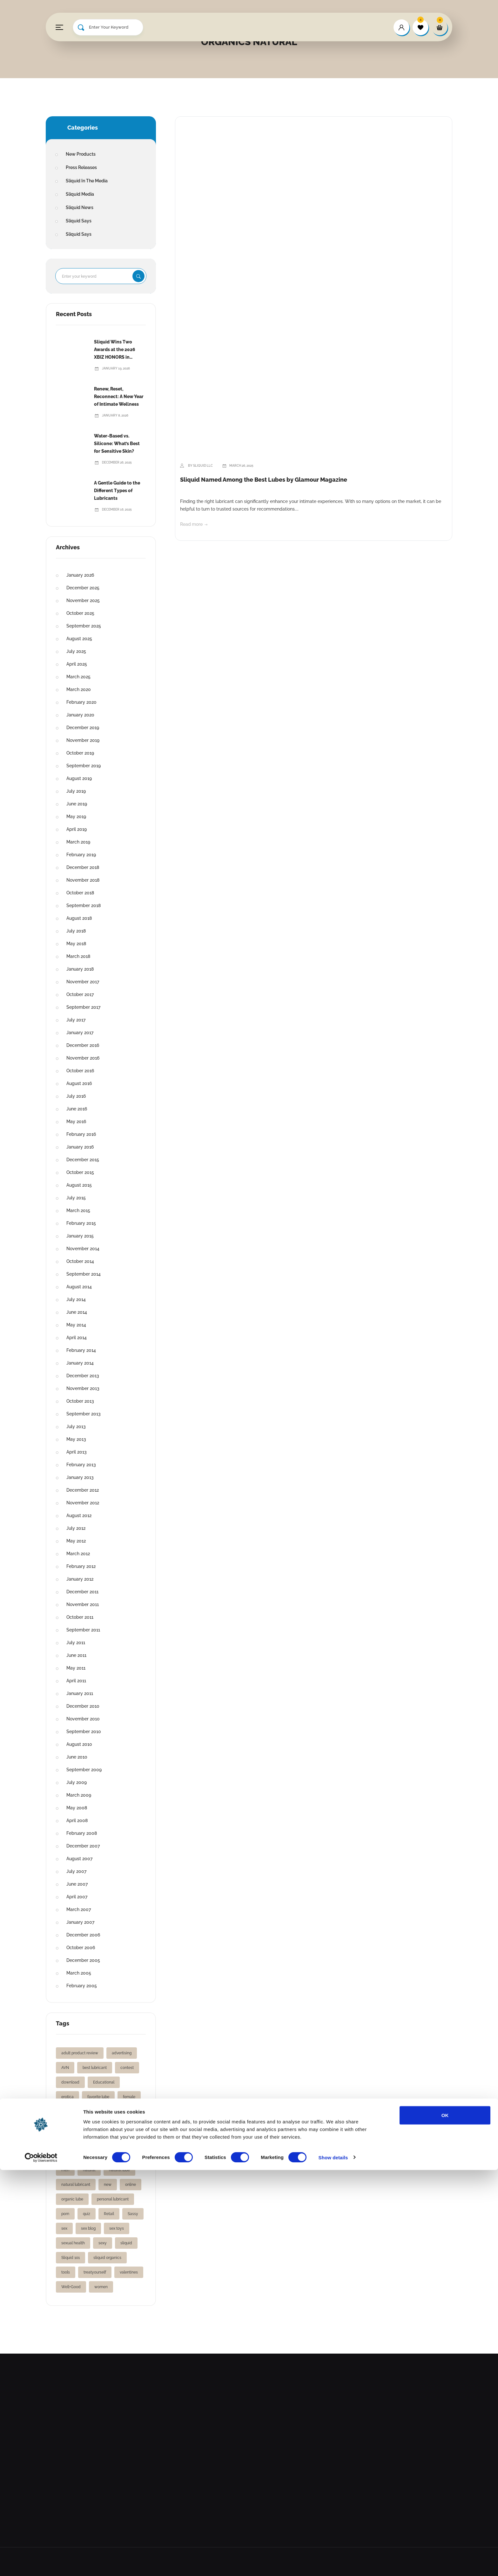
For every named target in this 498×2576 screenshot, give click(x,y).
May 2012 (76, 1540)
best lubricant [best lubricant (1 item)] (95, 2067)
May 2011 (75, 1668)
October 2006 (80, 1947)
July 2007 (76, 1871)
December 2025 (82, 587)
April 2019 (76, 829)
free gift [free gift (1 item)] (98, 2111)
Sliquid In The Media (87, 180)
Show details (333, 2563)
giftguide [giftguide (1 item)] (114, 2126)
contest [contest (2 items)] (127, 2067)
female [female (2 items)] (129, 2097)
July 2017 (75, 1019)
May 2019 (76, 816)
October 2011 (79, 1617)
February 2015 (81, 1223)
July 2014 (76, 1299)
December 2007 (83, 1845)
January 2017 (79, 1032)
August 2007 (79, 1858)
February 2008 (81, 1833)
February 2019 (81, 854)
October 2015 (80, 1172)
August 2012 (78, 1515)
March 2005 (78, 1973)
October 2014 (80, 1261)
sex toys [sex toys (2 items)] (116, 2228)
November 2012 (82, 1502)
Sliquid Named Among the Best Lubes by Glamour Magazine (263, 479)
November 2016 (82, 1058)
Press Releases (81, 167)
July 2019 (76, 791)
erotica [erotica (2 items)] (67, 2097)
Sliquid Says (78, 220)
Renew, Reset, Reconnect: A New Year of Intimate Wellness (119, 396)
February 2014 (81, 1350)
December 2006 (83, 1934)
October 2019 (80, 753)
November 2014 (82, 1248)
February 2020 (81, 702)
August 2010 (79, 1744)
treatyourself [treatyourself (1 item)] (95, 2272)
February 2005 (81, 1985)
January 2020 (80, 714)
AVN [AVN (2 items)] (65, 2067)
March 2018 (78, 956)
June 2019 (76, 803)
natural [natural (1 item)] (89, 2170)
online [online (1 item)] (130, 2184)
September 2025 (83, 625)
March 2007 (78, 1909)
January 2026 (80, 575)
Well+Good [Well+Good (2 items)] (71, 2287)
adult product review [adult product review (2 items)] (79, 2053)
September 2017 (83, 1007)
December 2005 (83, 1960)
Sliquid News (79, 207)
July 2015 (76, 1197)
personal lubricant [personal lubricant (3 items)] (113, 2199)
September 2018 (83, 905)
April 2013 (76, 1451)
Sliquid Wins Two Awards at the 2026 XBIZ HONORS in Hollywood (114, 350)
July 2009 (76, 1782)
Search (138, 276)
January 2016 (80, 1146)
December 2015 (82, 1159)
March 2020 (78, 689)
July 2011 (75, 1642)
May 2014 (76, 1324)
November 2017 (82, 981)
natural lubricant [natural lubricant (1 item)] (75, 2184)
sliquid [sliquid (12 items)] (126, 2243)
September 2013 (83, 1413)
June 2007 (77, 1884)
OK (445, 2521)
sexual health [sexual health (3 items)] (73, 2243)
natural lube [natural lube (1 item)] (119, 2170)
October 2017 (80, 994)
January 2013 (80, 1477)
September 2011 (83, 1629)
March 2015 (78, 1210)
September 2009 (84, 1769)
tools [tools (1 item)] (65, 2272)
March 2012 (78, 1553)
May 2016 (76, 1121)
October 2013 (80, 1401)
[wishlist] (420, 27)
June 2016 (76, 1108)
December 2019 (82, 727)
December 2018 (82, 867)
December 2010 (82, 1706)
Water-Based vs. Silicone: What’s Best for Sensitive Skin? (117, 443)
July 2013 (76, 1426)
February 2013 (81, 1464)
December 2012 (82, 1490)
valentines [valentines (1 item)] (129, 2272)
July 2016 (76, 1096)
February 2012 (81, 1566)
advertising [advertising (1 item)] (121, 2053)
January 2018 (80, 969)
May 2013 (76, 1439)
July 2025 (76, 651)
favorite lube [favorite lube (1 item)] (98, 2097)
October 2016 (80, 1070)
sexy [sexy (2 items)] (102, 2243)
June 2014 (76, 1312)
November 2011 (82, 1604)
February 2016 (81, 1134)
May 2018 (76, 943)
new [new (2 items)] (107, 2184)
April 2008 (77, 1820)
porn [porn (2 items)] (65, 2214)
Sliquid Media (80, 194)
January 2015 (80, 1235)
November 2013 (82, 1388)
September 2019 (83, 765)
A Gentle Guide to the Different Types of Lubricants (117, 490)
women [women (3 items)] (101, 2287)
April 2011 (76, 1680)
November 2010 (83, 1718)
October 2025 (80, 613)
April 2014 (76, 1337)
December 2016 (82, 1045)
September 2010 (83, 1731)
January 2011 (79, 1693)
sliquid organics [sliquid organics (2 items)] (107, 2257)
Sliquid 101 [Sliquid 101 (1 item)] (70, 2257)
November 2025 (83, 600)
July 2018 (76, 930)
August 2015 (79, 1185)
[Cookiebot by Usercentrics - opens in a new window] (41, 2563)
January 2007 (80, 1922)
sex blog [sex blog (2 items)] (88, 2228)
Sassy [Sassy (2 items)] (133, 2214)
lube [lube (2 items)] (65, 2155)
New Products (81, 154)
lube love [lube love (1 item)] (90, 2155)
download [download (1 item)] (70, 2082)
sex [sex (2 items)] (64, 2228)
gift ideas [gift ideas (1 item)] (69, 2141)
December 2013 (82, 1375)
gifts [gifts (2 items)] (95, 2141)
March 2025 (78, 676)
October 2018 (80, 892)
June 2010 (76, 1756)
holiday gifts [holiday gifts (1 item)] (124, 2141)
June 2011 (76, 1655)
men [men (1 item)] (65, 2170)
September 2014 (83, 1274)
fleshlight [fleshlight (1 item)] (69, 2111)
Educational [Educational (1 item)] (103, 2082)
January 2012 (79, 1579)
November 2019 (82, 740)
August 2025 (79, 638)
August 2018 (79, 918)
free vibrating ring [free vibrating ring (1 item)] (76, 2126)
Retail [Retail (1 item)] (109, 2214)
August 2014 (79, 1286)
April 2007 (76, 1896)
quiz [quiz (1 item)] (86, 2214)
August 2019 (79, 778)
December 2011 (82, 1591)
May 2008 (76, 1807)
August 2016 (79, 1083)
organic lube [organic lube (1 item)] (72, 2199)
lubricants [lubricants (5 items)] (121, 2155)
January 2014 (80, 1363)
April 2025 (76, 664)
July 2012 (75, 1528)
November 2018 (82, 880)
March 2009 (78, 1795)
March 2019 (78, 841)
